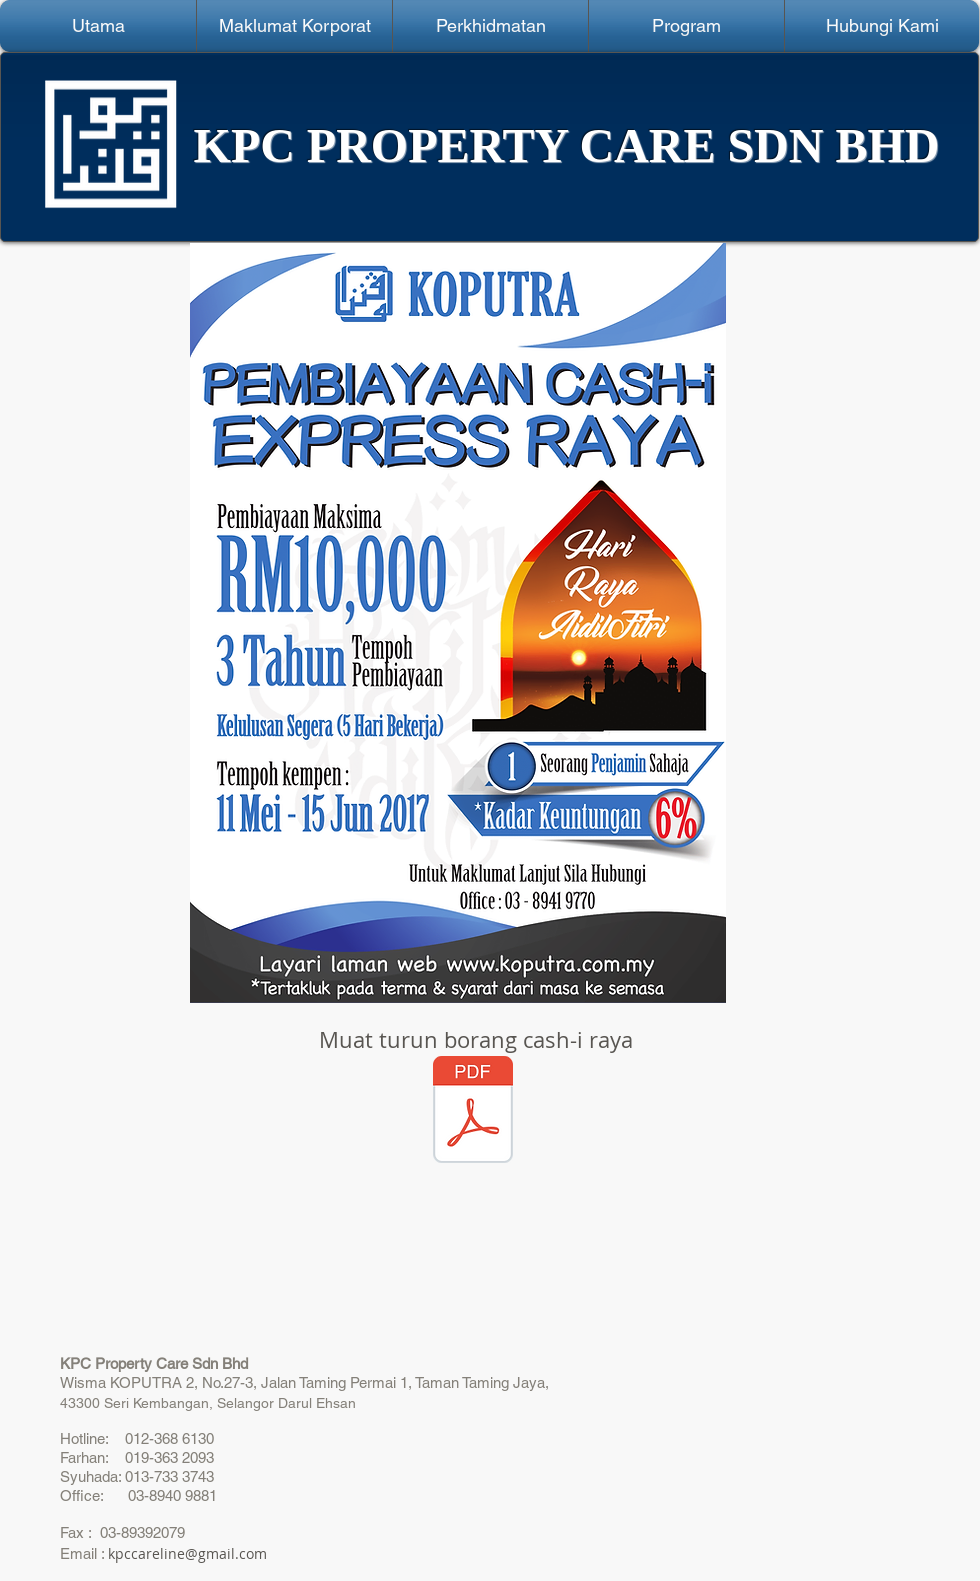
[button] (294, 26)
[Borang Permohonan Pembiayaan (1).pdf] (473, 1112)
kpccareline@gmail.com (187, 1553)
